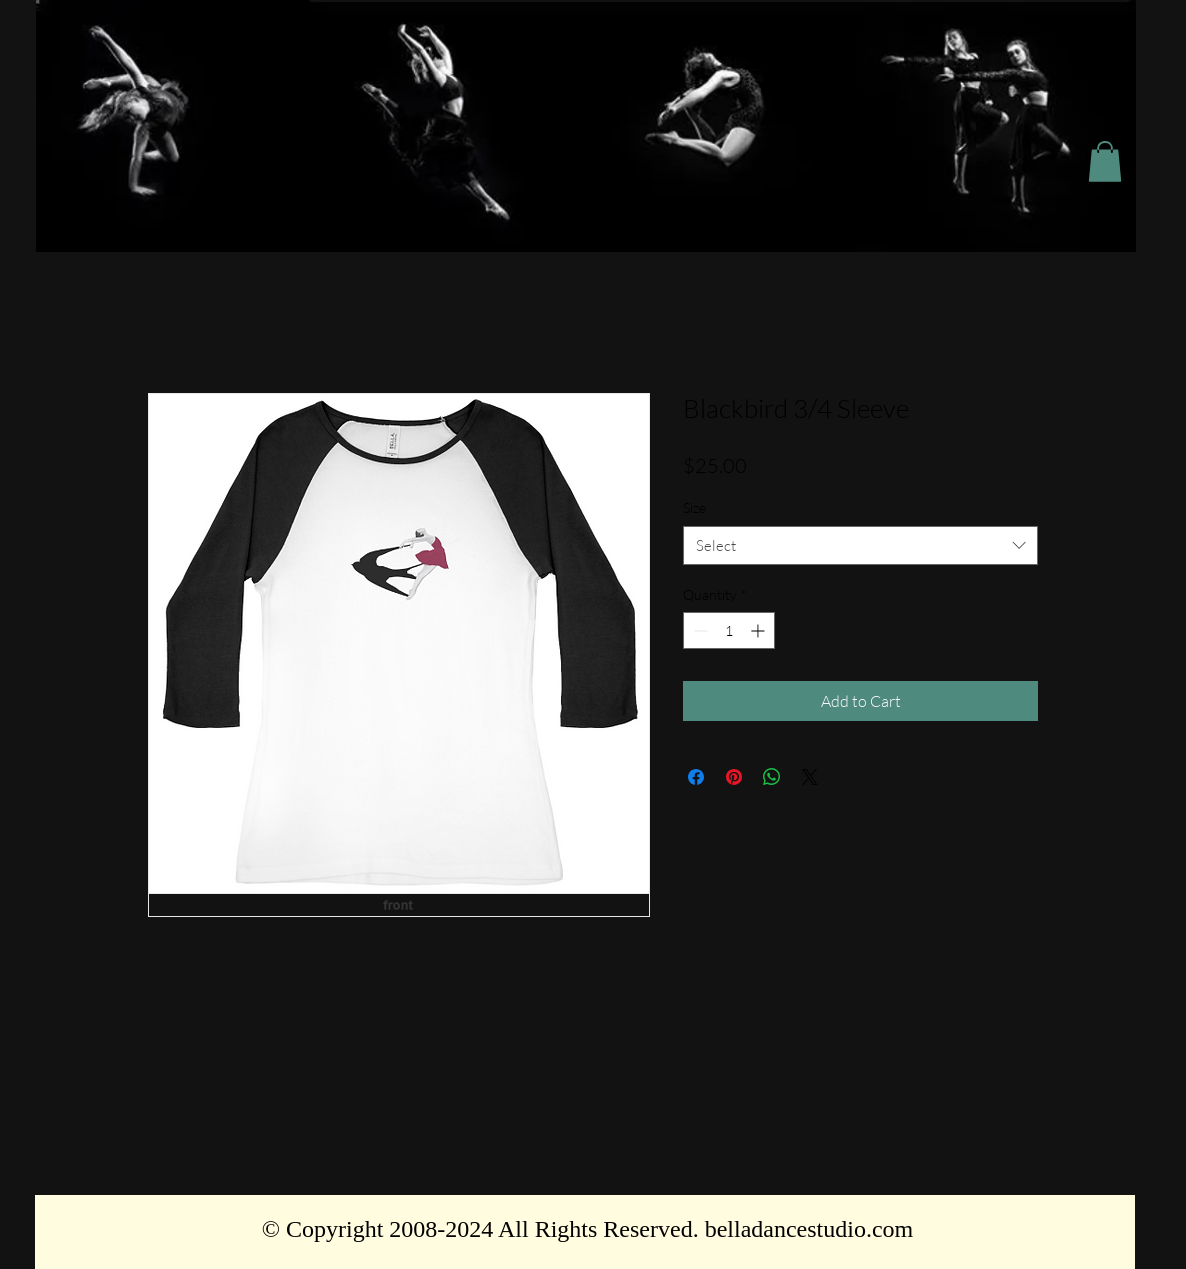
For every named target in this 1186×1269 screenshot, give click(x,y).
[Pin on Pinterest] (734, 777)
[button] (1105, 161)
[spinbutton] (729, 630)
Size (694, 507)
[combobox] (860, 545)
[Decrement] (698, 630)
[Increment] (759, 630)
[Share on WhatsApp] (772, 777)
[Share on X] (810, 777)
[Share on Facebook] (696, 777)
